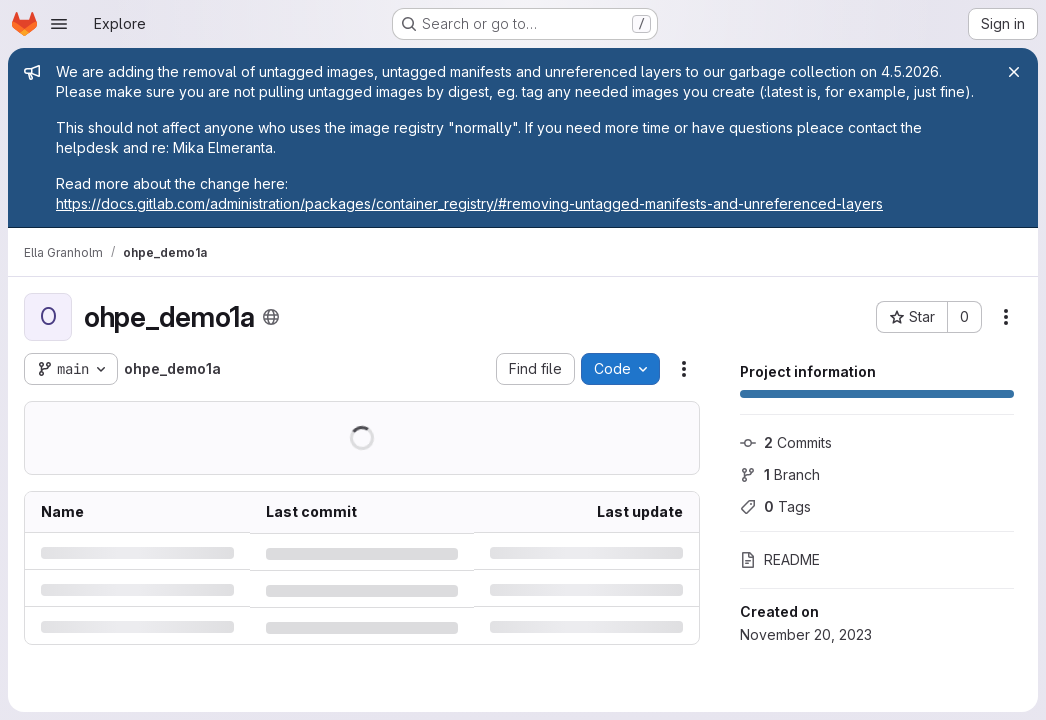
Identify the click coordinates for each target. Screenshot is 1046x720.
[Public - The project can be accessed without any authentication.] (271, 317)
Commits (786, 442)
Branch (780, 474)
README (780, 559)
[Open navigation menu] (59, 24)
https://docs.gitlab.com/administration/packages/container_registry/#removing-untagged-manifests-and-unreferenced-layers (469, 203)
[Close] (1014, 72)
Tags (775, 506)
